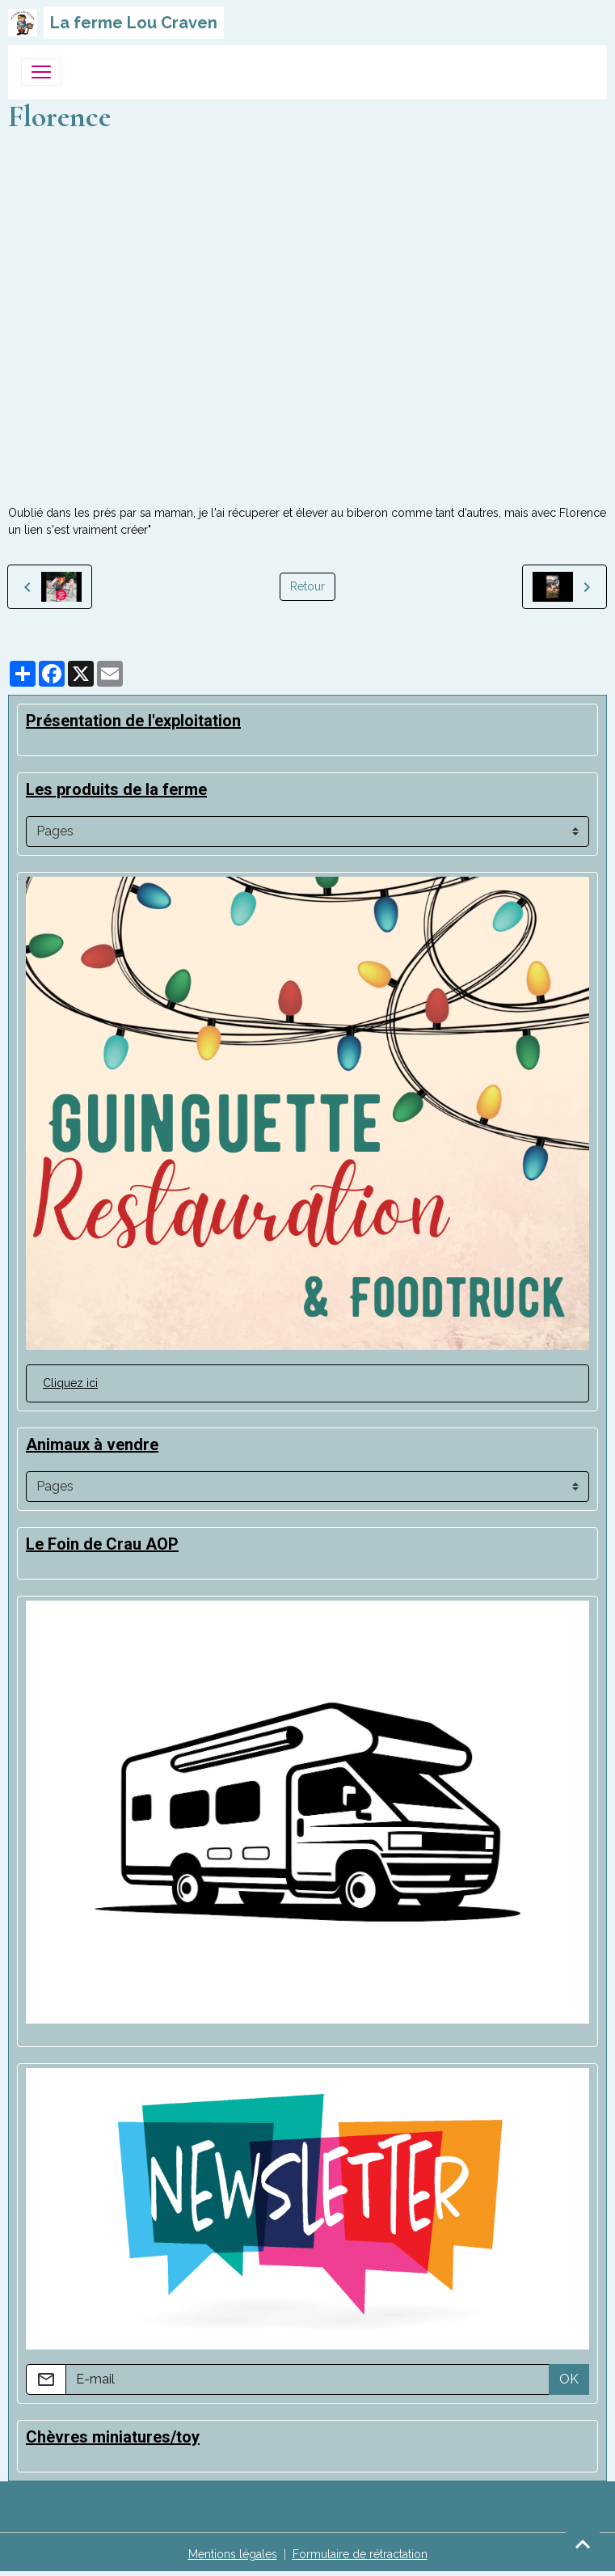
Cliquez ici (70, 1383)
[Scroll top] (582, 2543)
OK (569, 2379)
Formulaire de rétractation (360, 2554)
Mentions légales (232, 2554)
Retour (307, 586)
